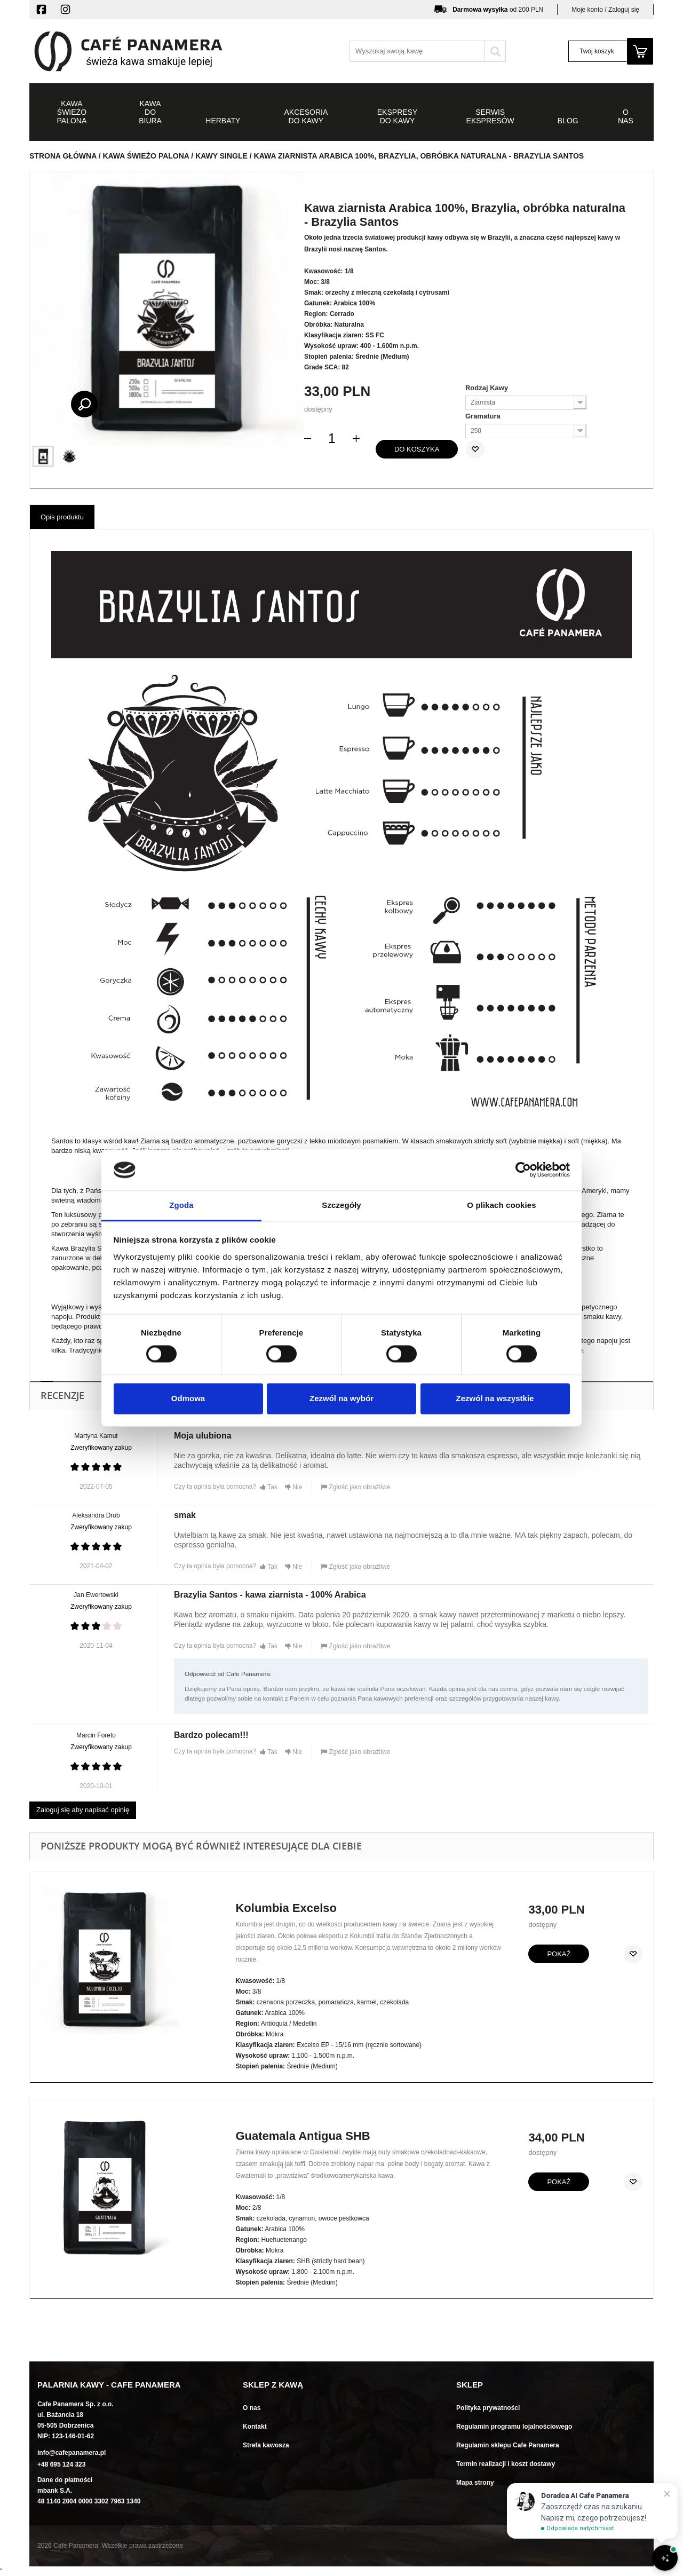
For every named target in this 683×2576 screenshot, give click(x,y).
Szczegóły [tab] (341, 1205)
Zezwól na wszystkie (495, 1398)
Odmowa (188, 1398)
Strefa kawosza (266, 2445)
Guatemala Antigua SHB (302, 2136)
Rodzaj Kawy (487, 388)
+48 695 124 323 (61, 2464)
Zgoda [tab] (181, 1205)
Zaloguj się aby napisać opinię (82, 1810)
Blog (568, 120)
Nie (293, 1487)
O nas (251, 2408)
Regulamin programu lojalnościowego (514, 2426)
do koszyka (417, 449)
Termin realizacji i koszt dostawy (505, 2464)
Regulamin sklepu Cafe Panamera (507, 2445)
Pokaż (558, 1954)
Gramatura (483, 416)
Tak (268, 1487)
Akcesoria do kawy (306, 116)
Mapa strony (475, 2482)
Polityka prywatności (488, 2408)
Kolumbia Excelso (286, 1908)
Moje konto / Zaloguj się (605, 9)
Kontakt (255, 2426)
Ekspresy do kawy (397, 116)
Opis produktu (62, 517)
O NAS (625, 116)
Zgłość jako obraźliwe (355, 1487)
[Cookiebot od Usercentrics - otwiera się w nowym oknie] (523, 1170)
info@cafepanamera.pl (71, 2452)
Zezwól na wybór (341, 1398)
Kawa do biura (150, 112)
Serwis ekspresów (490, 116)
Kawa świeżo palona (72, 112)
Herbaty (222, 120)
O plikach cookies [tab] (501, 1205)
